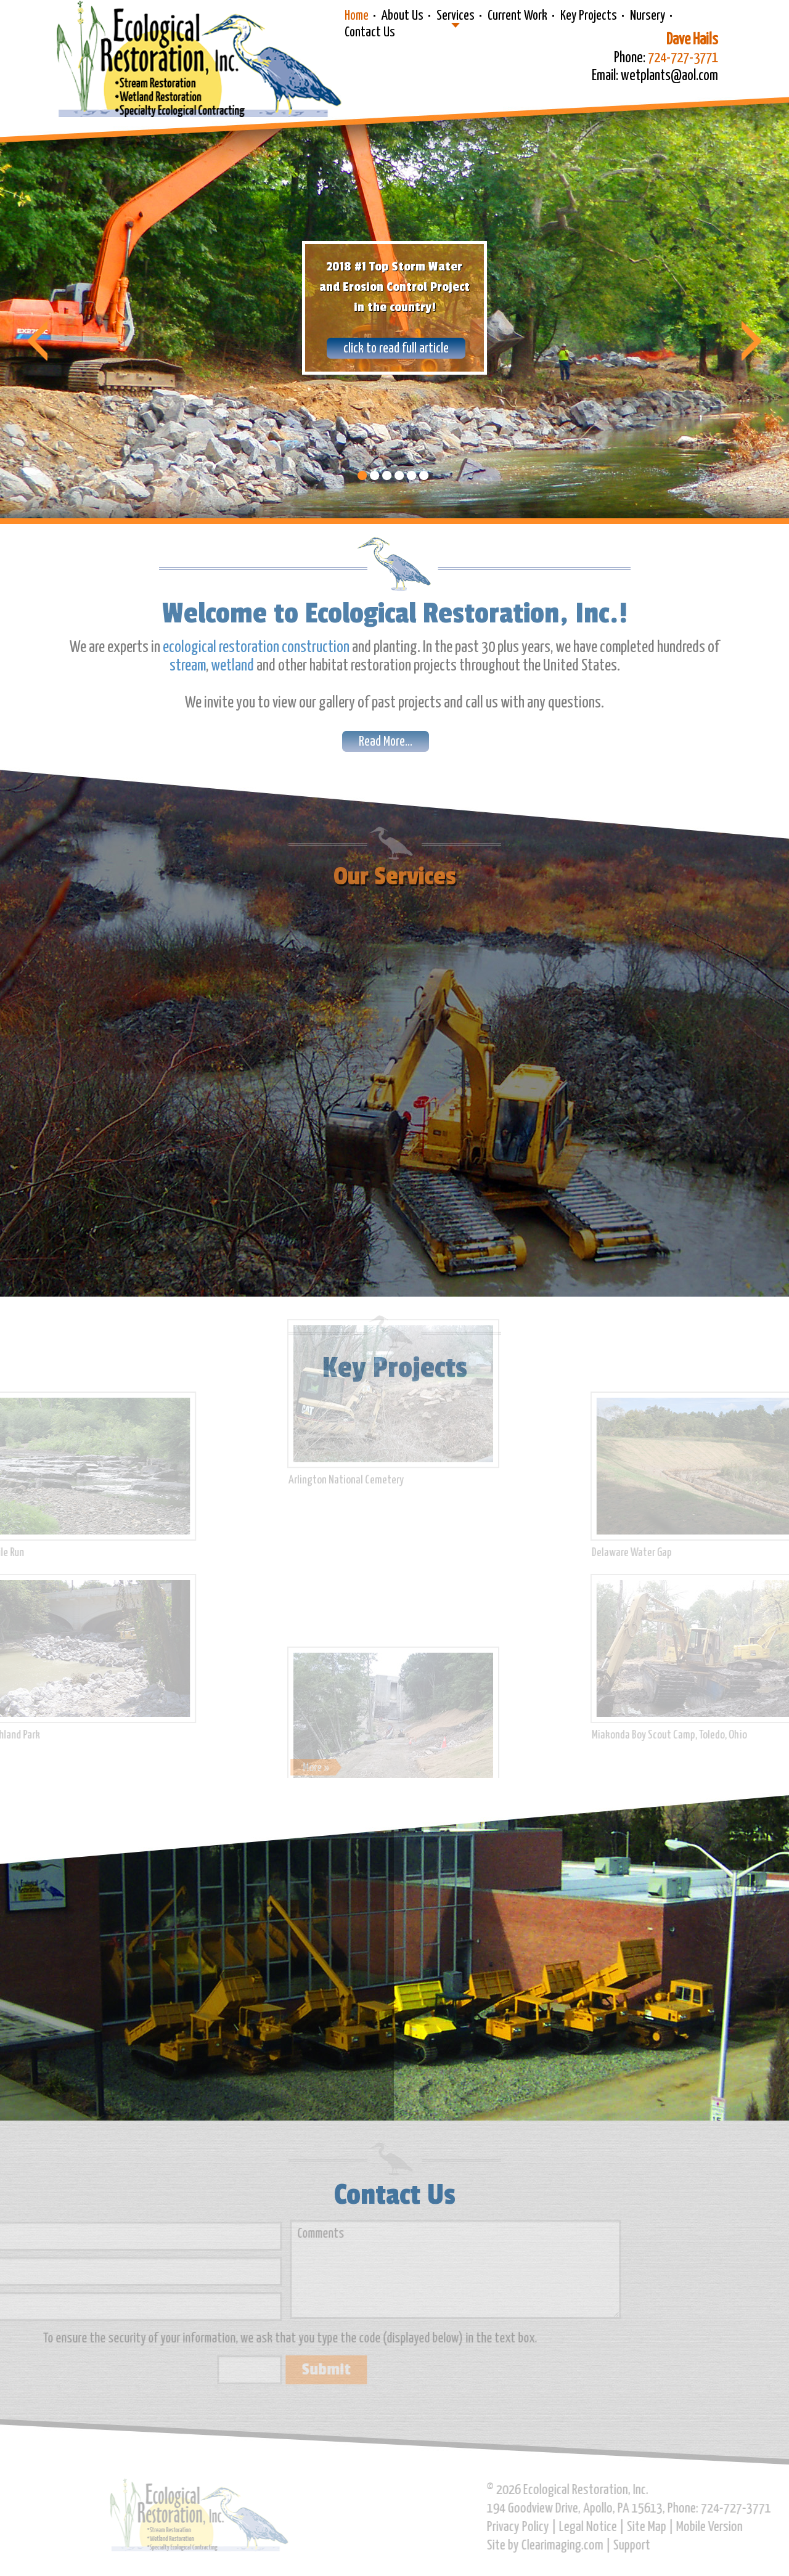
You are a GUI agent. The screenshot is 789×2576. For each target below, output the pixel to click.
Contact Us (370, 32)
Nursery (647, 16)
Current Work (517, 16)
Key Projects (588, 16)
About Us (402, 16)
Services (455, 16)
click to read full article (396, 349)
